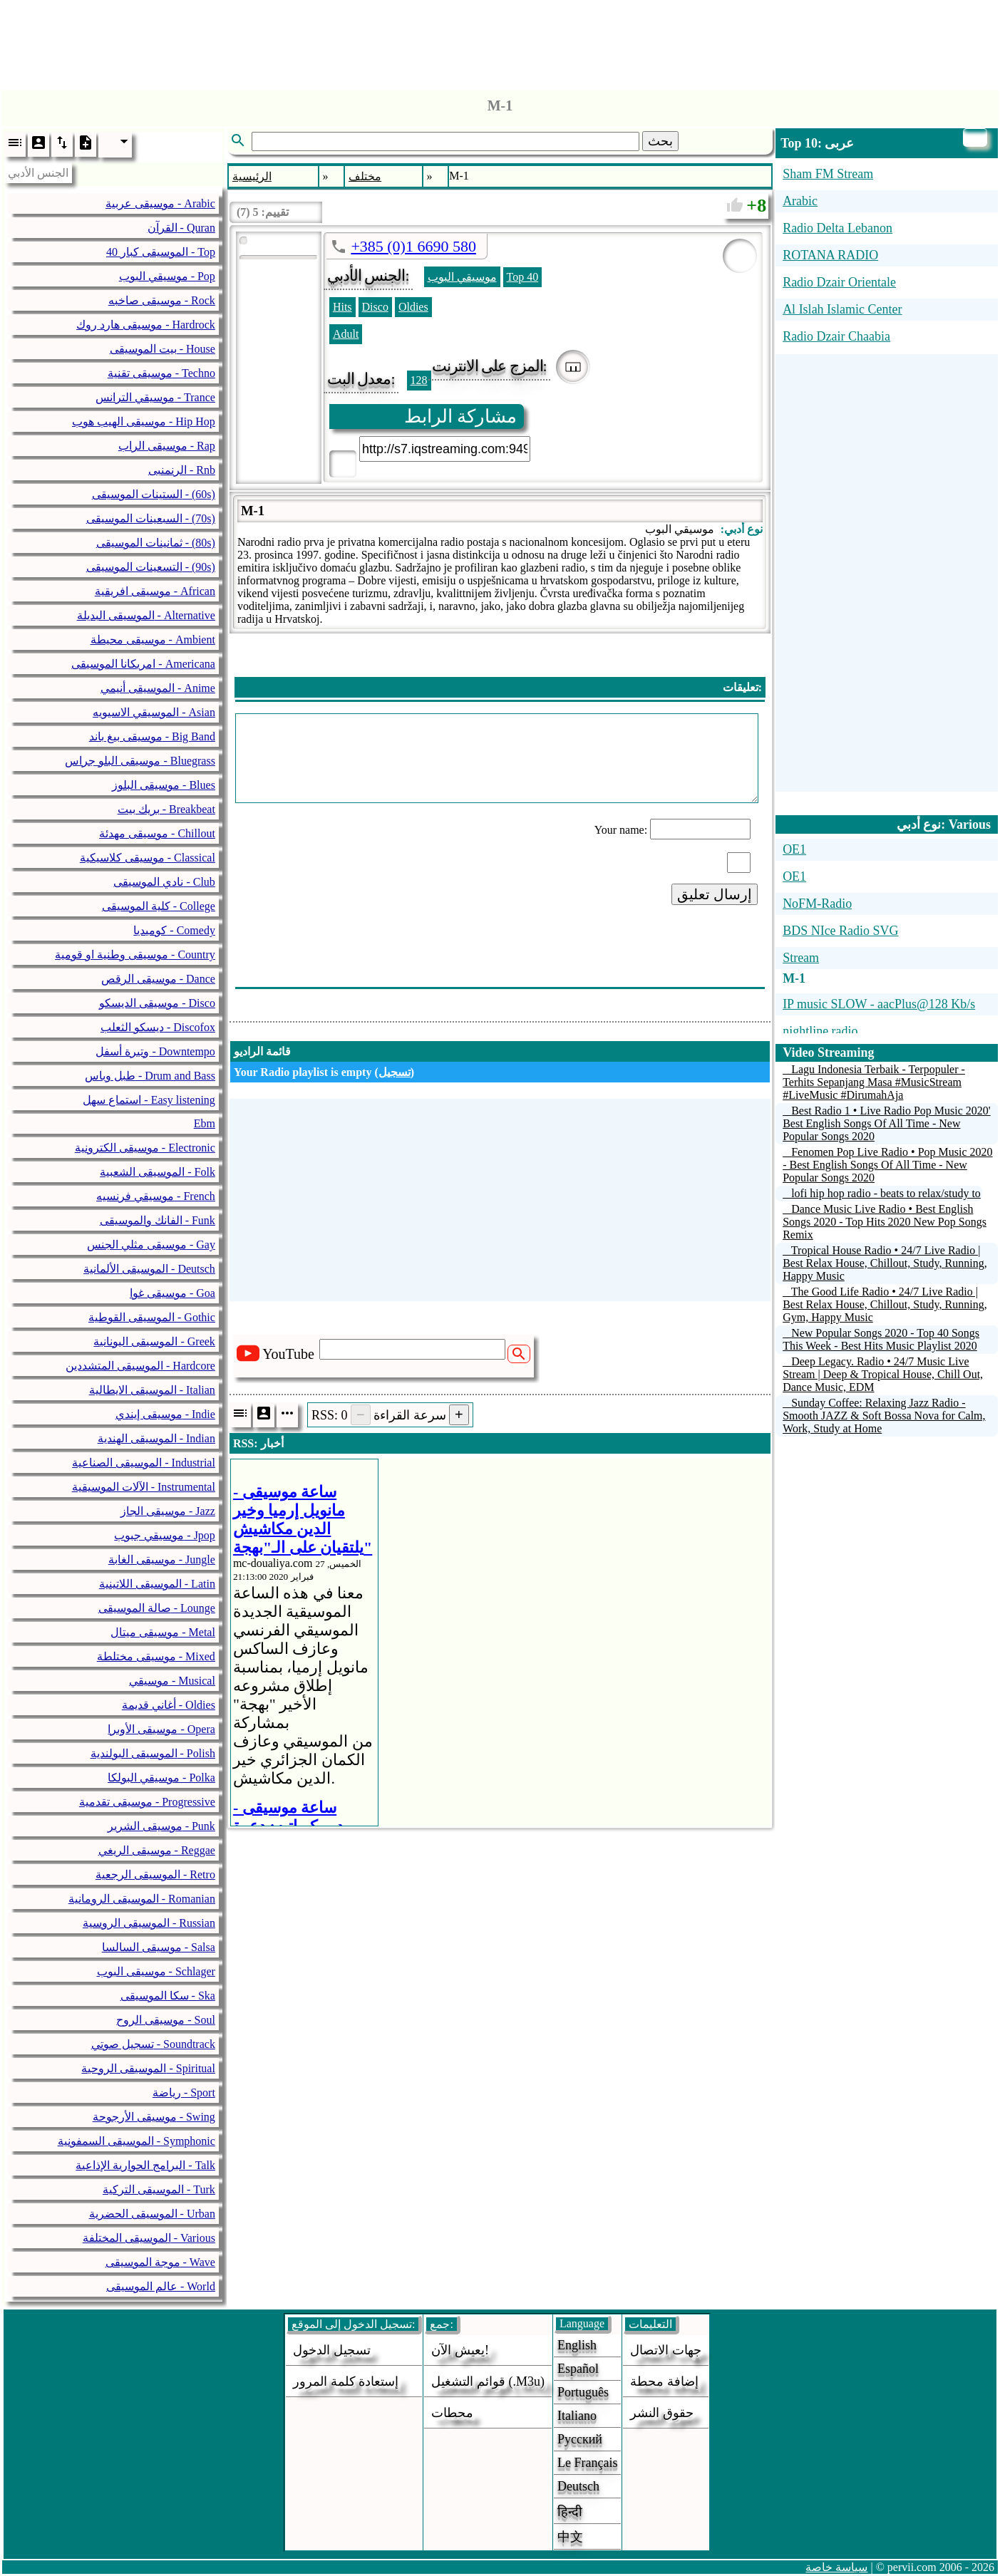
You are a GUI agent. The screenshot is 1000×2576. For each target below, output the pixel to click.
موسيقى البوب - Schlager (156, 1971)
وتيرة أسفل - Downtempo (155, 1051)
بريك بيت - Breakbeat (166, 809)
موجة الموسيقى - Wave (160, 2262)
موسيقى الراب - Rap (166, 446)
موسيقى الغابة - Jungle (161, 1559)
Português (583, 2392)
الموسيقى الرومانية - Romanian (141, 1899)
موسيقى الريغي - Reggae (156, 1850)
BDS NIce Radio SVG (841, 931)
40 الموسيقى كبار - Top (160, 252)
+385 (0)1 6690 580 (413, 246)
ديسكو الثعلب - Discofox (157, 1027)
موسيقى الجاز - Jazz (167, 1511)
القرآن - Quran (181, 228)
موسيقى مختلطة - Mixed (156, 1656)
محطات (452, 2413)
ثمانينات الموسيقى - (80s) (155, 543)
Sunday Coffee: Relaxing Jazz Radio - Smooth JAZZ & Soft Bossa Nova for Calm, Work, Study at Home (884, 1415)
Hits (342, 307)
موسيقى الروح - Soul (165, 2020)
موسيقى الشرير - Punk (161, 1826)
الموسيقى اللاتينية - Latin (157, 1584)
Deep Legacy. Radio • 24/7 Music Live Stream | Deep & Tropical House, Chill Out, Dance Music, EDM (883, 1374)
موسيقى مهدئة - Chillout (157, 833)
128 (419, 380)
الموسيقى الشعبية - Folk (157, 1172)
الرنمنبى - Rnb (181, 470)
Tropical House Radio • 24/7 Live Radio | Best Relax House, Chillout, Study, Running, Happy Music (885, 1263)
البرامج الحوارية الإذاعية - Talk (145, 2165)
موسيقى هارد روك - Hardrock (145, 325)
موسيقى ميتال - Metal (162, 1632)
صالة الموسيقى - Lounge (156, 1608)
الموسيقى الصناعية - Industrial (143, 1463)
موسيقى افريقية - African (155, 591)
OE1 (794, 849)
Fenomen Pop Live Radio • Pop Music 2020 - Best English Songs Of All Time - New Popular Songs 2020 (887, 1165)
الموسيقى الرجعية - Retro (155, 1874)
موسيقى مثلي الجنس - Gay (151, 1244)
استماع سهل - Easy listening (149, 1100)
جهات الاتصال (665, 2350)
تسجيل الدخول (332, 2350)
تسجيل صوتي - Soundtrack (153, 2044)
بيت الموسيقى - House (162, 349)
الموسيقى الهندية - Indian (156, 1438)
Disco (375, 307)
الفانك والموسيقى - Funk (157, 1220)
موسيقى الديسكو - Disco (157, 1003)
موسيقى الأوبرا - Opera (161, 1729)
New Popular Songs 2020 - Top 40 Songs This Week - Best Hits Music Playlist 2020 (881, 1339)
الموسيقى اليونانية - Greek (154, 1341)
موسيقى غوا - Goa (172, 1293)
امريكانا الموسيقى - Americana (143, 664)
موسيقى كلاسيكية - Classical (147, 858)
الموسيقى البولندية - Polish (153, 1753)
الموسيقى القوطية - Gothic (151, 1317)
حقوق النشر (662, 2413)
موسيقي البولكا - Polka (161, 1777)
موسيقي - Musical (172, 1681)
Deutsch (578, 2486)
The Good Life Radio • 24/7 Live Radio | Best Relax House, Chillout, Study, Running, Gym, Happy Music (885, 1304)
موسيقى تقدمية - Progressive (147, 1802)
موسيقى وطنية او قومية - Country (135, 954)
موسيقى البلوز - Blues (163, 785)
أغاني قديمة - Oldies (168, 1705)
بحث (660, 141)
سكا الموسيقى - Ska (167, 1996)
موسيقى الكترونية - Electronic (145, 1148)
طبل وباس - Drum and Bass (150, 1076)
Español (578, 2369)
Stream (801, 958)
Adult (346, 334)
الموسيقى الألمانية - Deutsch (149, 1269)
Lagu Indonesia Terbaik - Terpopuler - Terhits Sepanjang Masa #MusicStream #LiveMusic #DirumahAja (874, 1082)
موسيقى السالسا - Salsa (158, 1947)
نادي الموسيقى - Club (164, 882)
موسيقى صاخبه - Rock (161, 300)
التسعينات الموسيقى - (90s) (150, 567)
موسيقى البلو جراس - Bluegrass (140, 761)
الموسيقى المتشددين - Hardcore (140, 1366)
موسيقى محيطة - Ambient (153, 639)
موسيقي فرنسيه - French (155, 1196)
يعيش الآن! (460, 2350)
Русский (579, 2439)
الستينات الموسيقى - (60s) (153, 494)
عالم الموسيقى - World (160, 2286)
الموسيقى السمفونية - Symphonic (136, 2141)
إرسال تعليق (715, 894)
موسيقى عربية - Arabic (160, 203)
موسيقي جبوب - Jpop (164, 1535)
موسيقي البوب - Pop (167, 276)
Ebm (204, 1123)
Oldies (413, 307)
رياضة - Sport (184, 2092)
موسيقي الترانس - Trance (155, 397)
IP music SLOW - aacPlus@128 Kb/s (879, 1004)
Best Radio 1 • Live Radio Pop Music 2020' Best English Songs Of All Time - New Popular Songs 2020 (887, 1123)
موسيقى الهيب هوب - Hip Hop (143, 421)
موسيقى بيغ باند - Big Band (152, 736)
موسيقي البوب (462, 277)
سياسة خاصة (836, 2567)
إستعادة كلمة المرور (345, 2381)
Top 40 (523, 277)
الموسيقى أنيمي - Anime (157, 688)
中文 (570, 2537)
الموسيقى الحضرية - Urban (152, 2214)
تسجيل (394, 1072)
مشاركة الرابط (460, 416)
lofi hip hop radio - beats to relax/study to (886, 1193)
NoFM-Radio (817, 903)
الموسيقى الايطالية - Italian (152, 1390)
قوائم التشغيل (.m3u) (488, 2381)
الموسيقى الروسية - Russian (149, 1923)
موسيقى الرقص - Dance (158, 979)
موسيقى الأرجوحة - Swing (154, 2117)
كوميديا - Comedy (174, 930)
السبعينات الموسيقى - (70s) (150, 518)
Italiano (577, 2416)
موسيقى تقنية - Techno (161, 373)
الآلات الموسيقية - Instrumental (143, 1487)
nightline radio (820, 1031)
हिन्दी (569, 2512)
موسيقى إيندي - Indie (165, 1414)
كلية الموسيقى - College (158, 906)
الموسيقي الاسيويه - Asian (154, 712)
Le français (587, 2463)
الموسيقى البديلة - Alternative (146, 615)
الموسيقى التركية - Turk (159, 2189)
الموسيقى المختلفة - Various (149, 2238)
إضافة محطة (664, 2381)
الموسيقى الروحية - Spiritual (148, 2068)
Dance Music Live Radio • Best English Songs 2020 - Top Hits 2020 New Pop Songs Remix (884, 1222)
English (577, 2345)
